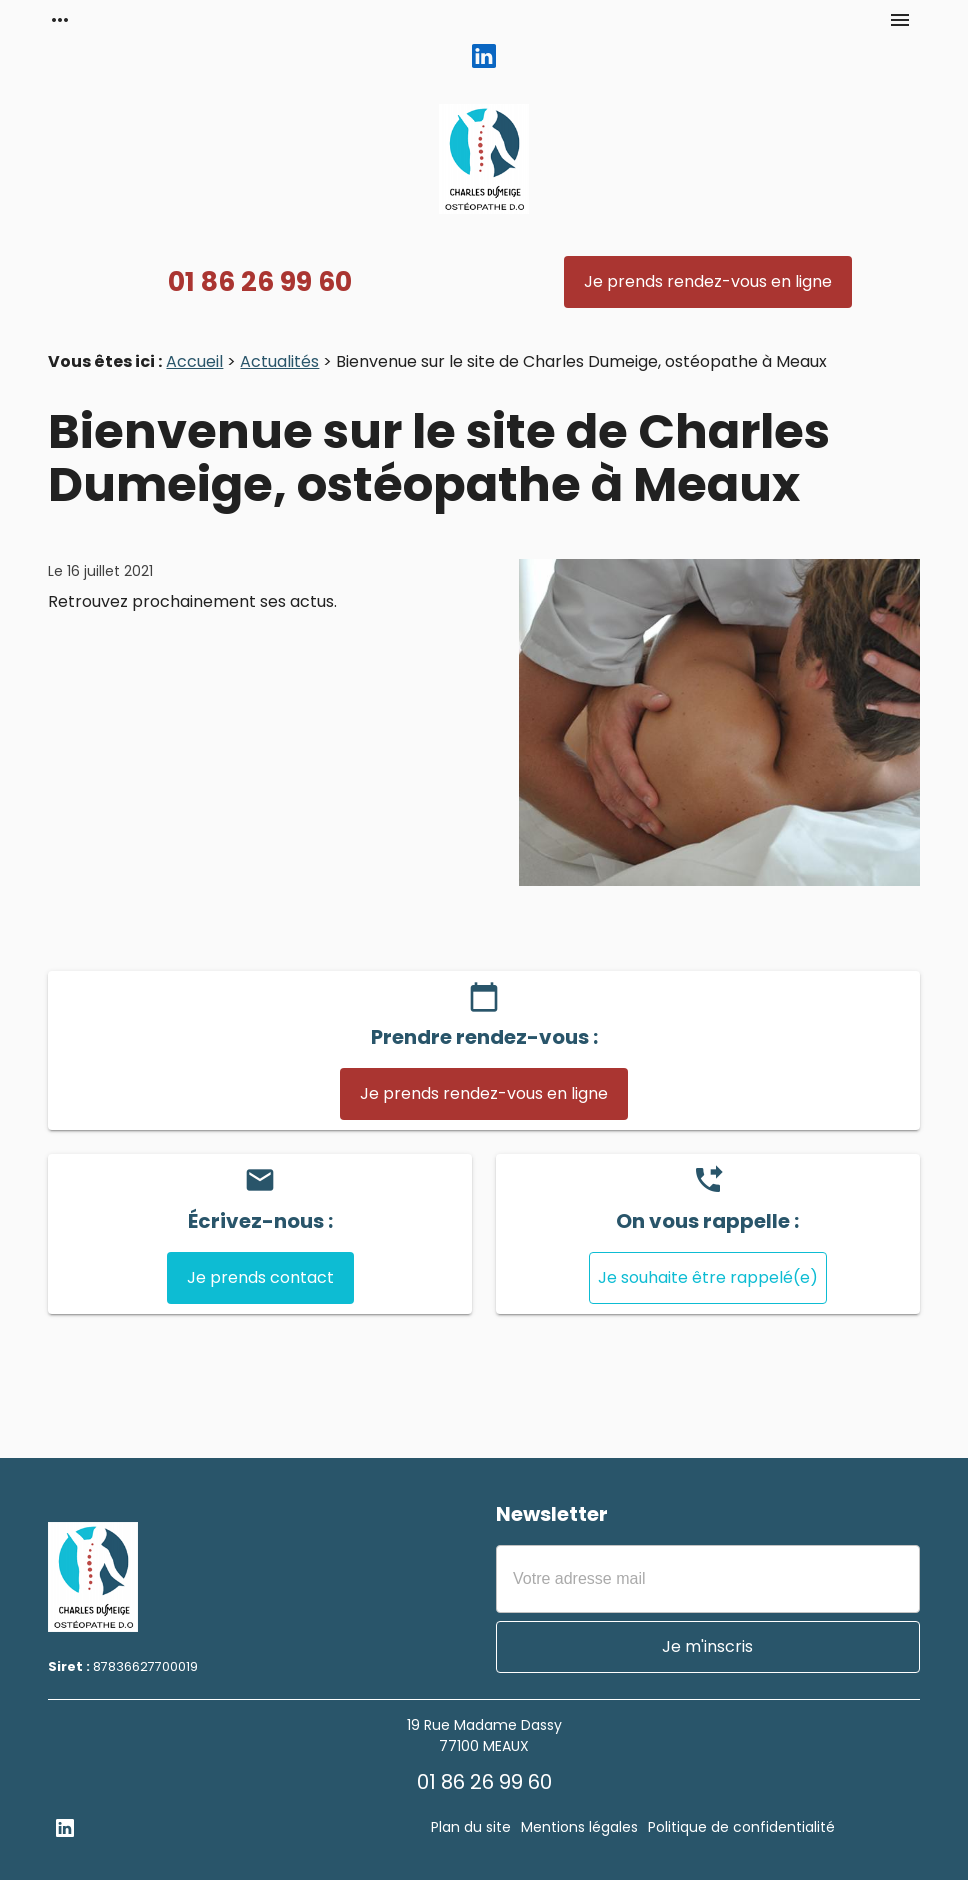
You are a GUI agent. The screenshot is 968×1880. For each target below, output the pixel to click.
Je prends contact (260, 1277)
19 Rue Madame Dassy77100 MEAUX (484, 1735)
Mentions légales (579, 1827)
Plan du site (471, 1827)
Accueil (194, 361)
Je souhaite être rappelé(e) (708, 1277)
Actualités (279, 361)
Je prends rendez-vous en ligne (708, 281)
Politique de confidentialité (741, 1827)
